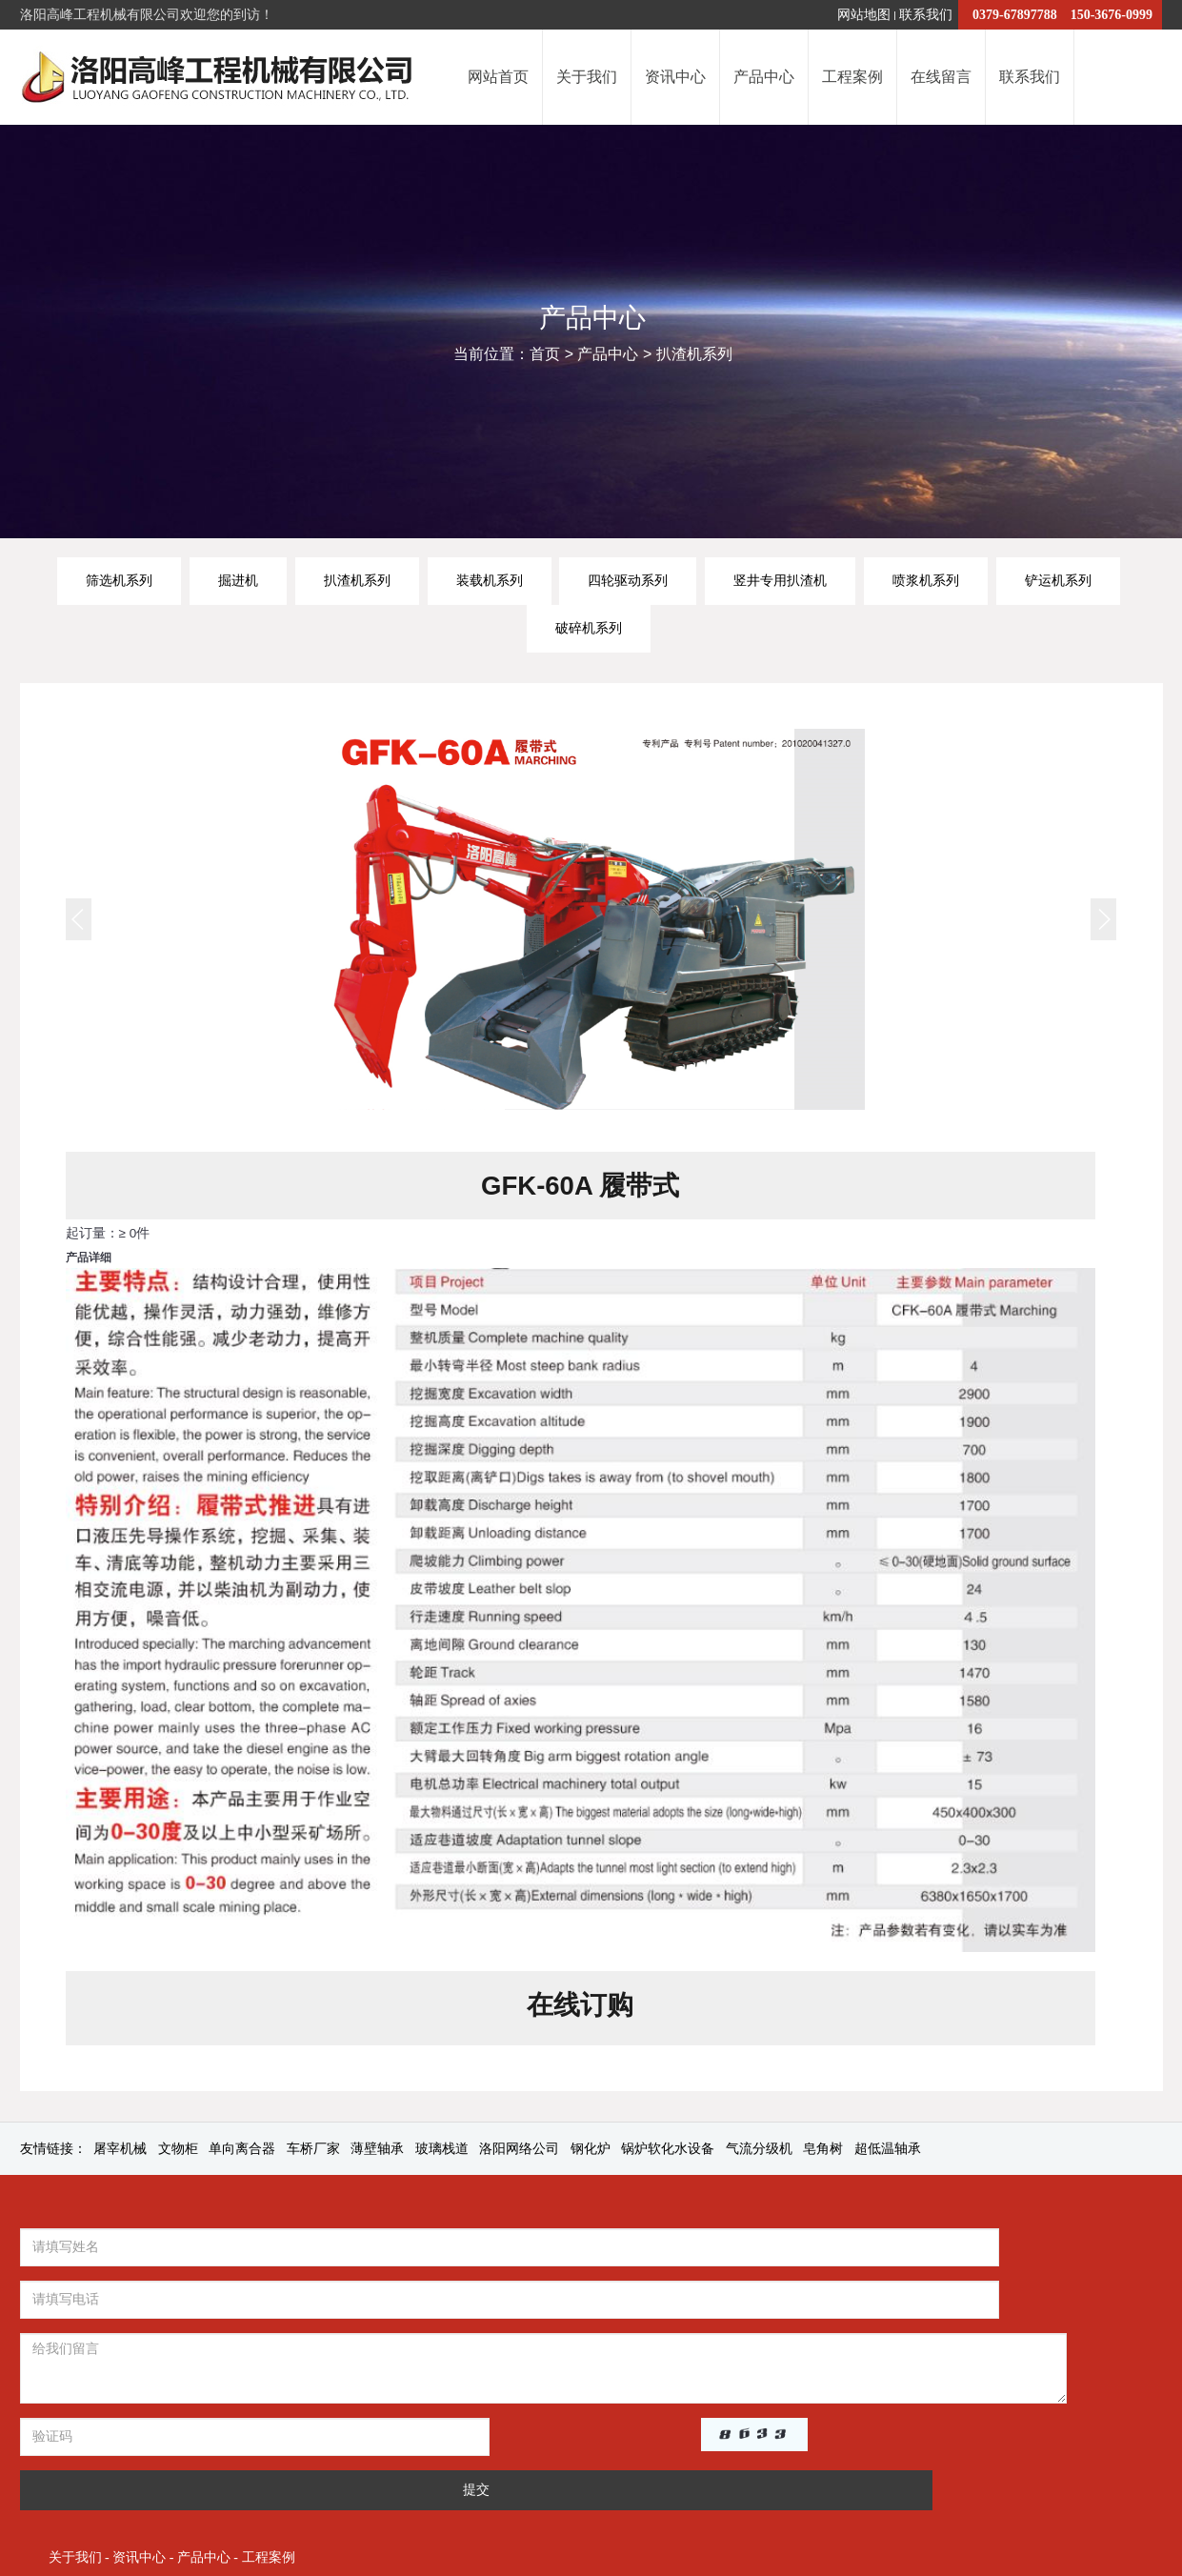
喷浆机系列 (925, 580)
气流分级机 (759, 2153)
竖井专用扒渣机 (780, 580)
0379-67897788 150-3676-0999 (1060, 15)
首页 (545, 356)
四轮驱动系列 (628, 580)
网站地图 (864, 15)
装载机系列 (489, 580)
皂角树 (823, 2153)
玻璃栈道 (442, 2153)
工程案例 (851, 2256)
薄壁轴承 (377, 2153)
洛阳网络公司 (519, 2153)
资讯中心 (722, 2256)
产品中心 (607, 356)
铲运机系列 (1058, 580)
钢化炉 (591, 2153)
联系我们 (925, 15)
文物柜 (178, 2153)
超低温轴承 (887, 2153)
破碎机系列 (588, 627)
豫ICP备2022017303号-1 (776, 2465)
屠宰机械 (120, 2153)
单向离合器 (242, 2153)
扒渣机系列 (694, 356)
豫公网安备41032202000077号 (966, 2465)
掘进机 (238, 580)
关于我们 (657, 2256)
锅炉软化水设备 (667, 2153)
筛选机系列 (119, 580)
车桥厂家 (313, 2153)
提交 (432, 2390)
